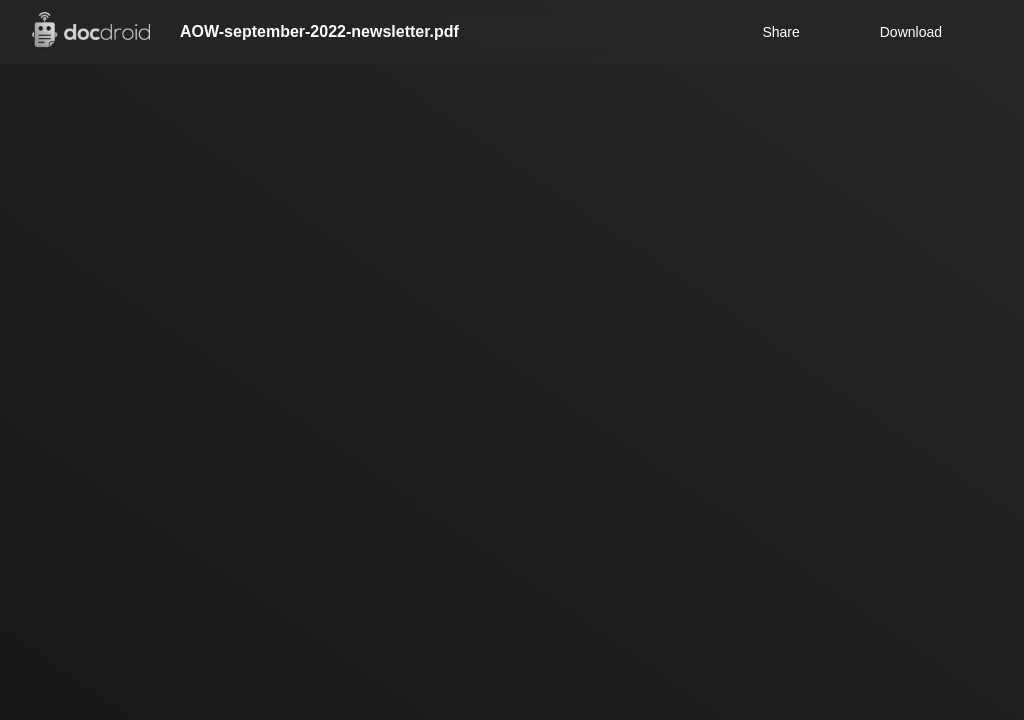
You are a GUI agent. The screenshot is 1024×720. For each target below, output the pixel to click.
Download (898, 32)
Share (780, 32)
